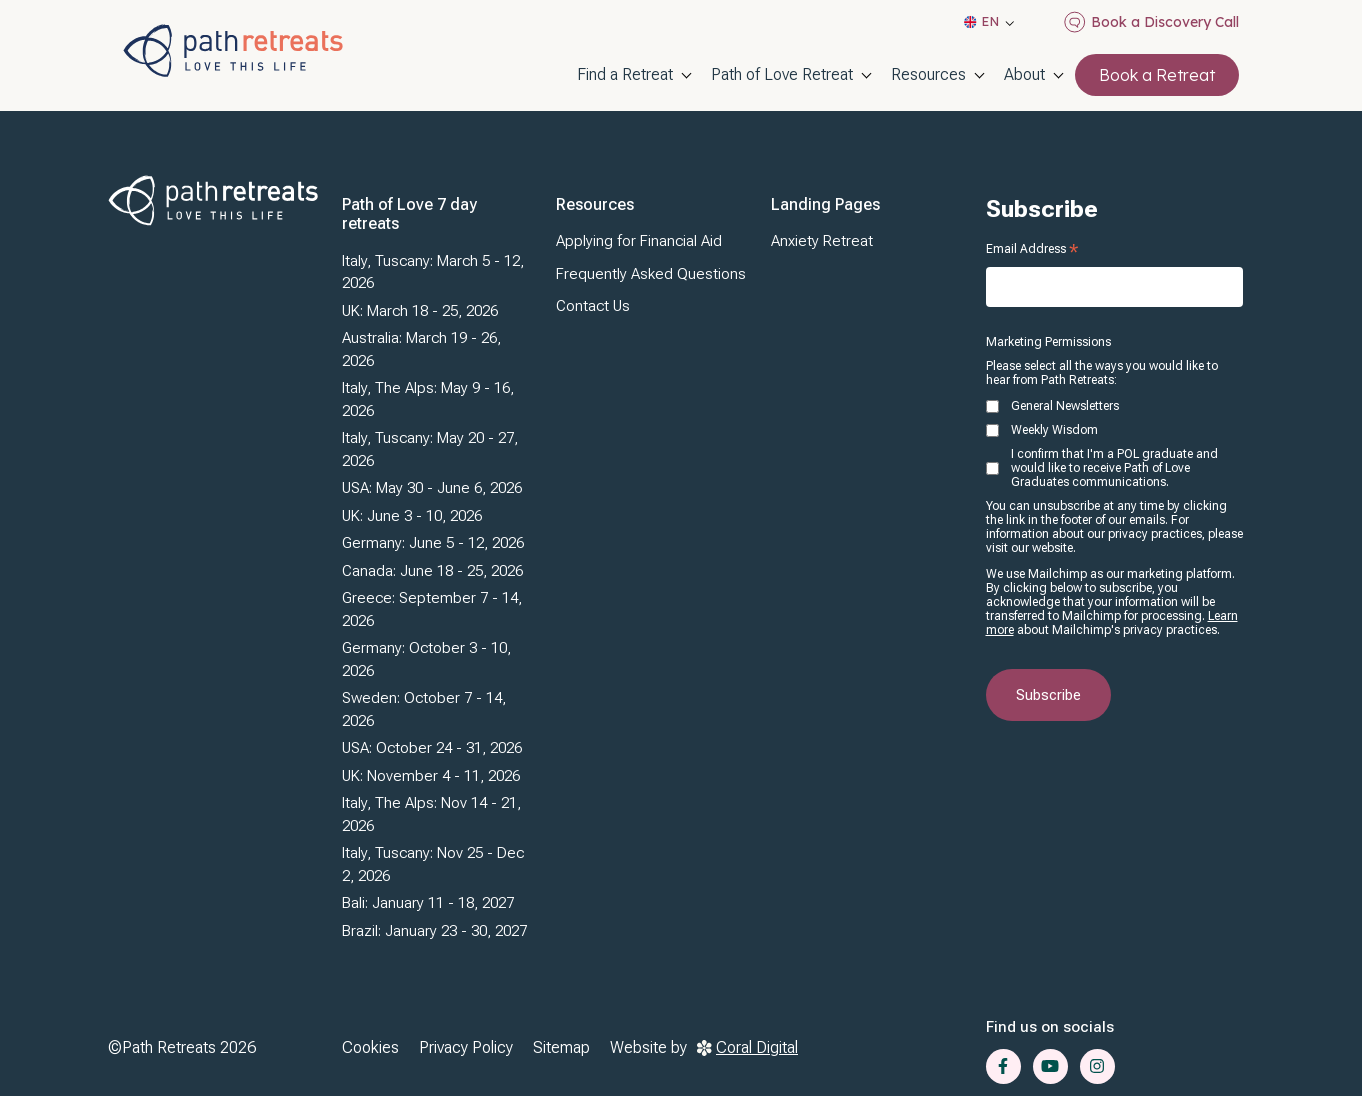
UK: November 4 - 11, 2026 (431, 776)
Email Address (1032, 249)
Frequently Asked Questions (651, 274)
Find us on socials (1050, 1027)
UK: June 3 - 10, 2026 (412, 516)
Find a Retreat (625, 74)
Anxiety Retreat (822, 241)
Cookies (370, 1047)
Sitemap (561, 1047)
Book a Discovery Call (1151, 22)
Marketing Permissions (1048, 342)
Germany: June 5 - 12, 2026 (433, 543)
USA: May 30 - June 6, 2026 (432, 488)
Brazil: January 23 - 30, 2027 (434, 931)
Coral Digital (747, 1047)
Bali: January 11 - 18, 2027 (428, 903)
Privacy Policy (466, 1047)
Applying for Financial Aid (639, 241)
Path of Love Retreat (782, 74)
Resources (928, 74)
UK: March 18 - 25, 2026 (420, 311)
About (1024, 74)
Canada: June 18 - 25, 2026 (432, 571)
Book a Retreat (1157, 75)
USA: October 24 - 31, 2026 (432, 748)
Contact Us (593, 306)
